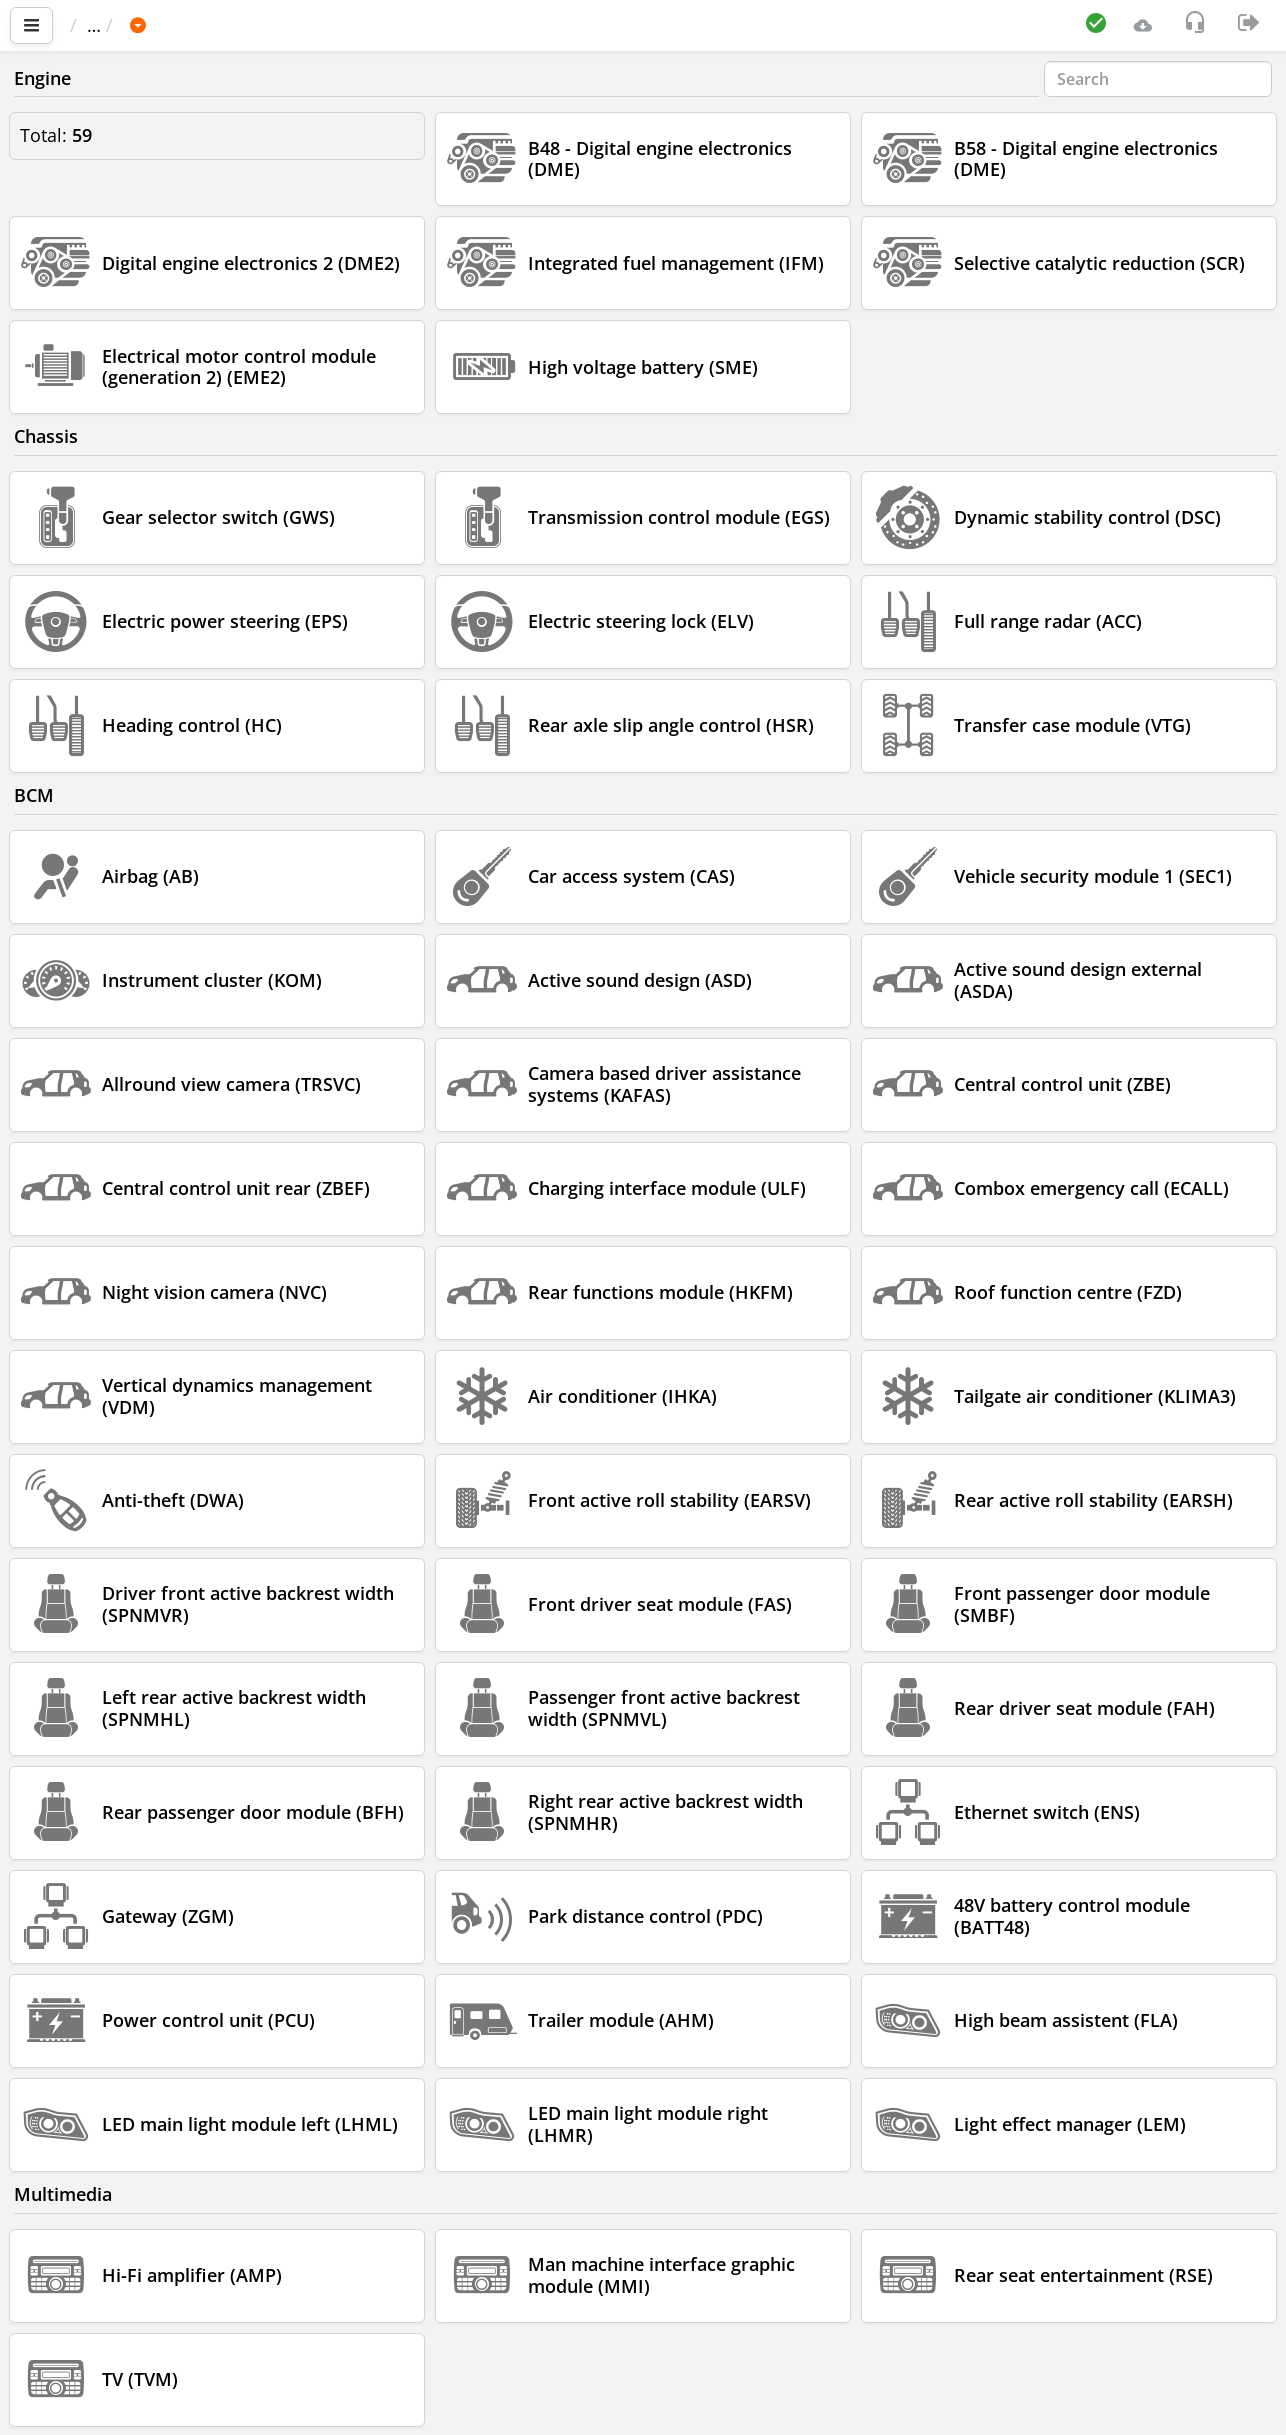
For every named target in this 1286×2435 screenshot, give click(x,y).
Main (100, 25)
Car (177, 25)
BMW (240, 25)
